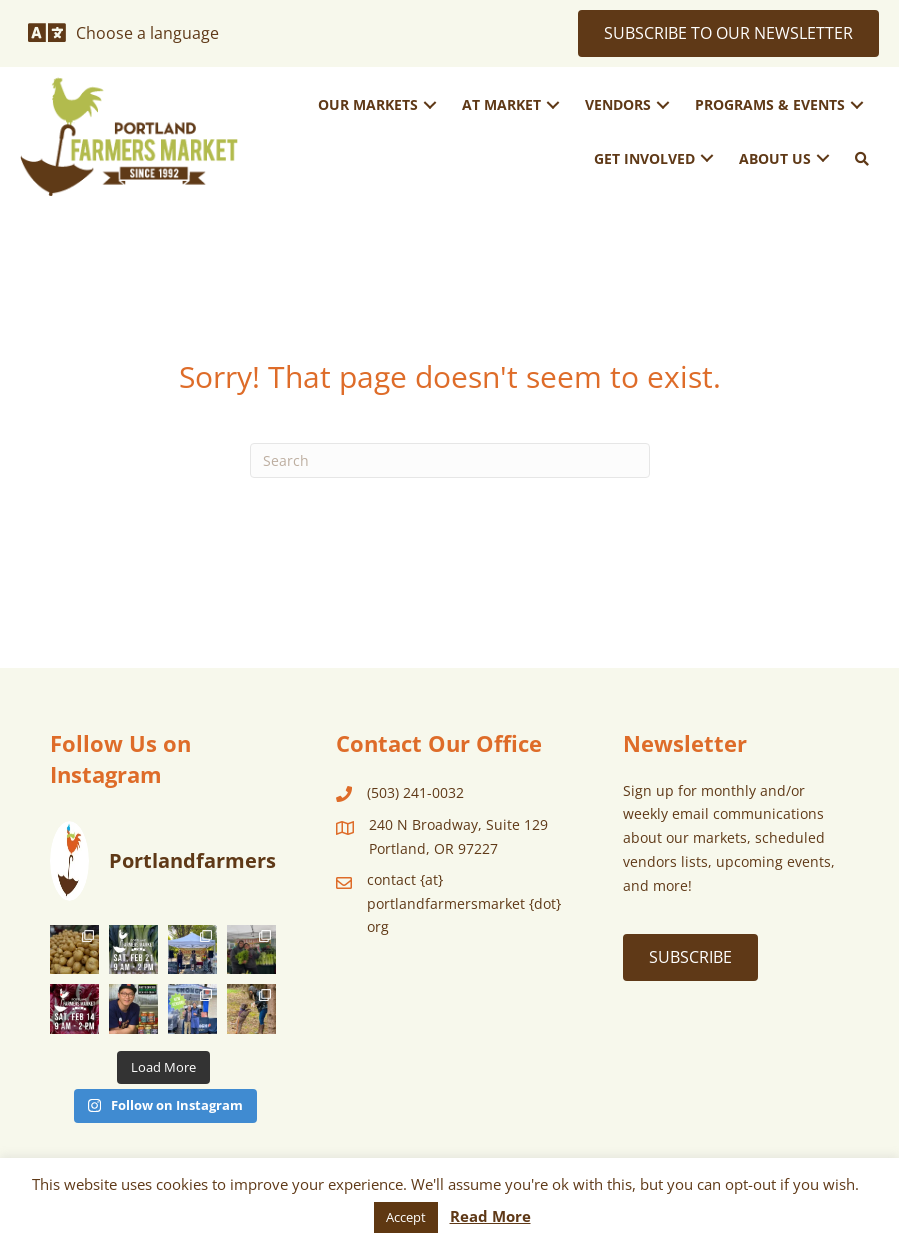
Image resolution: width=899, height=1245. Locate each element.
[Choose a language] (123, 33)
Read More (490, 1216)
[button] (430, 104)
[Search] (450, 460)
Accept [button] (406, 1217)
